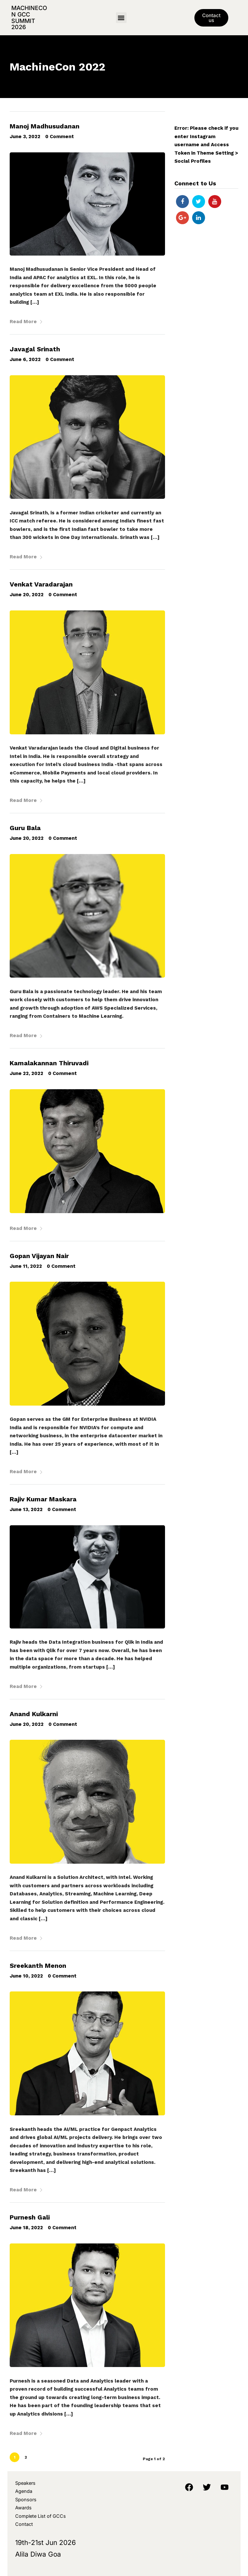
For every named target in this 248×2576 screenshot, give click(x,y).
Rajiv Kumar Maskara (43, 1499)
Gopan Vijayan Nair (39, 1256)
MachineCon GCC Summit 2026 (29, 17)
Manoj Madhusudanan (44, 126)
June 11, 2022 (26, 1266)
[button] (121, 17)
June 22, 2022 (26, 1073)
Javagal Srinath (35, 349)
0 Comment (59, 136)
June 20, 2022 (27, 594)
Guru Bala (25, 828)
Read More (26, 321)
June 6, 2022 (25, 359)
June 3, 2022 (25, 136)
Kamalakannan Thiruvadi (49, 1063)
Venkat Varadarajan (41, 584)
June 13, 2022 (26, 1509)
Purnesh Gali (30, 2217)
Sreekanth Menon (38, 1965)
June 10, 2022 (26, 1976)
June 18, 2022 (26, 2228)
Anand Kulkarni (34, 1714)
